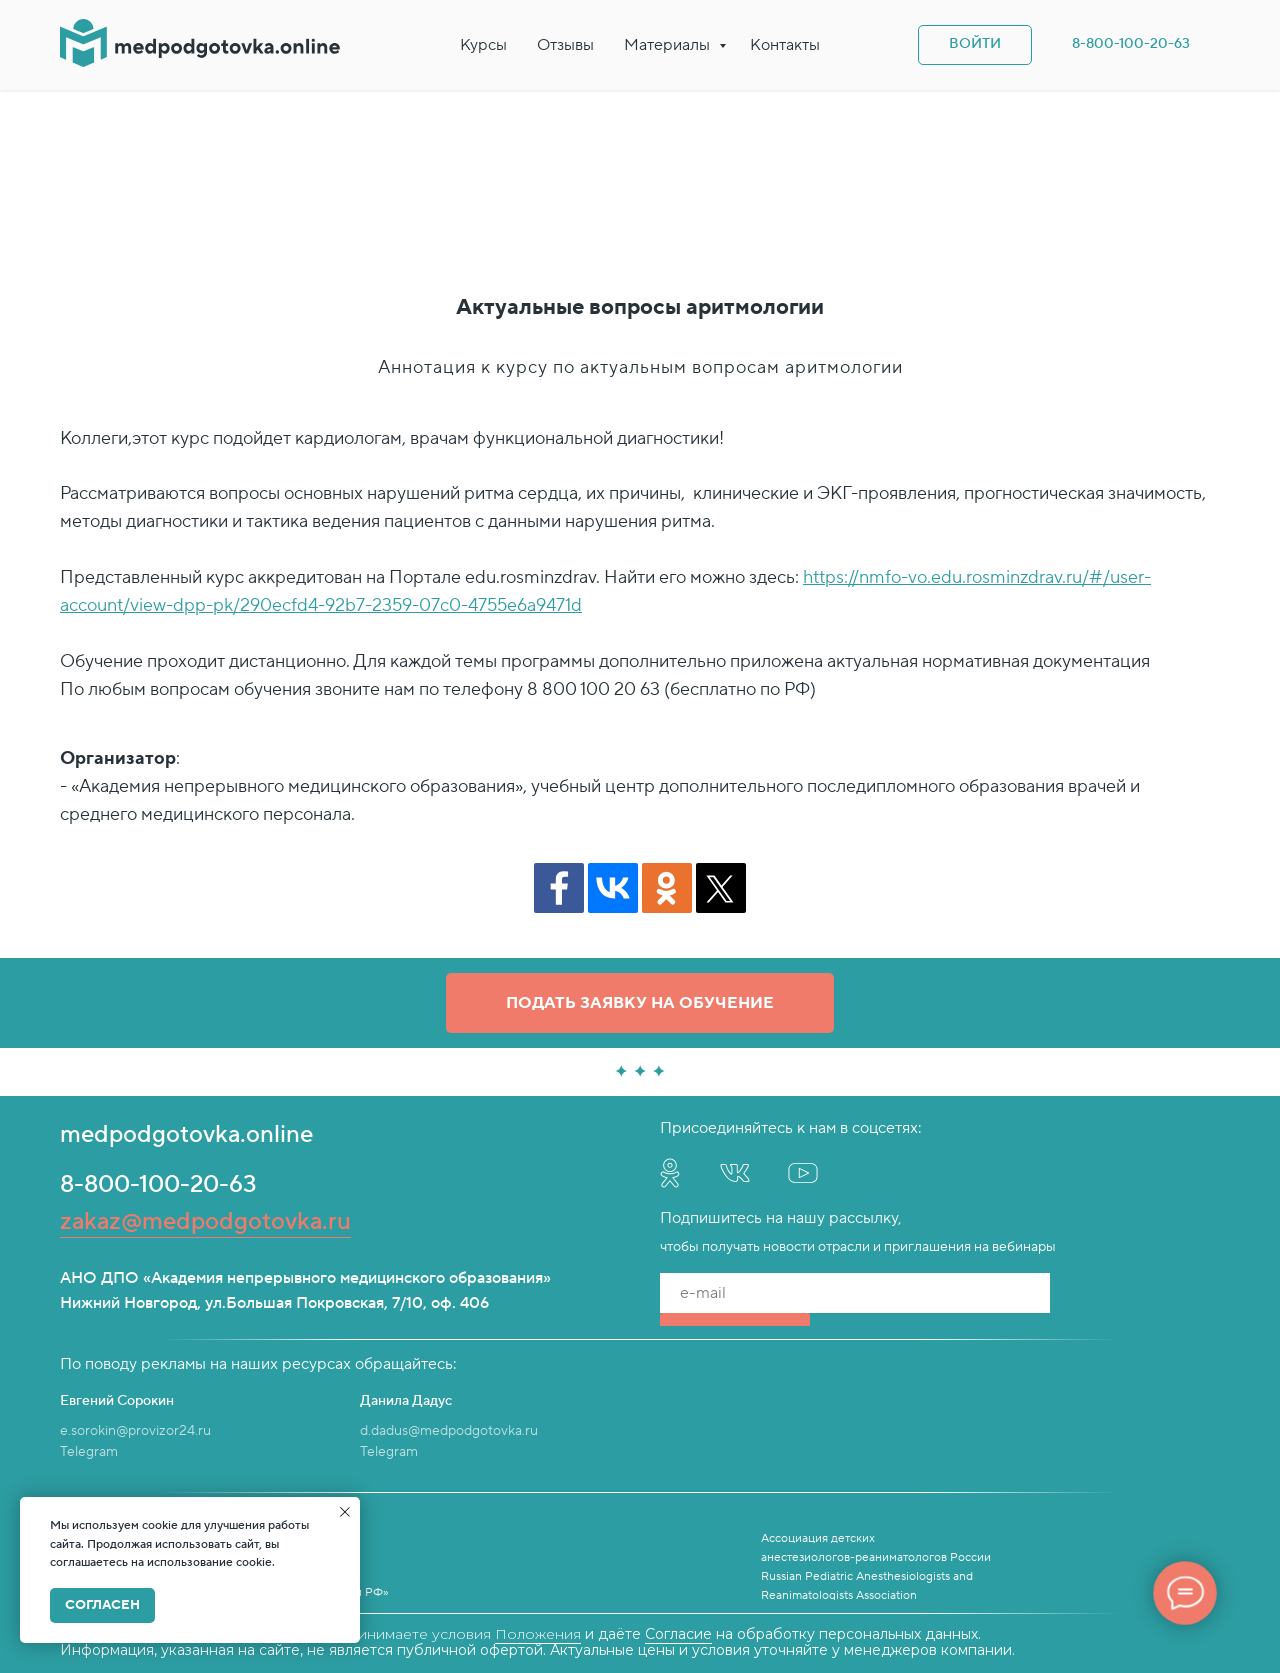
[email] (855, 1293)
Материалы (669, 45)
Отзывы (565, 45)
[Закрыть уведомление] (345, 1512)
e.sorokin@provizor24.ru (135, 1431)
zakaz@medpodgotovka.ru (205, 1221)
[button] (640, 1003)
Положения (538, 1634)
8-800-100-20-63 (158, 1184)
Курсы (483, 45)
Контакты (785, 45)
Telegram (89, 1452)
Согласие (678, 1634)
